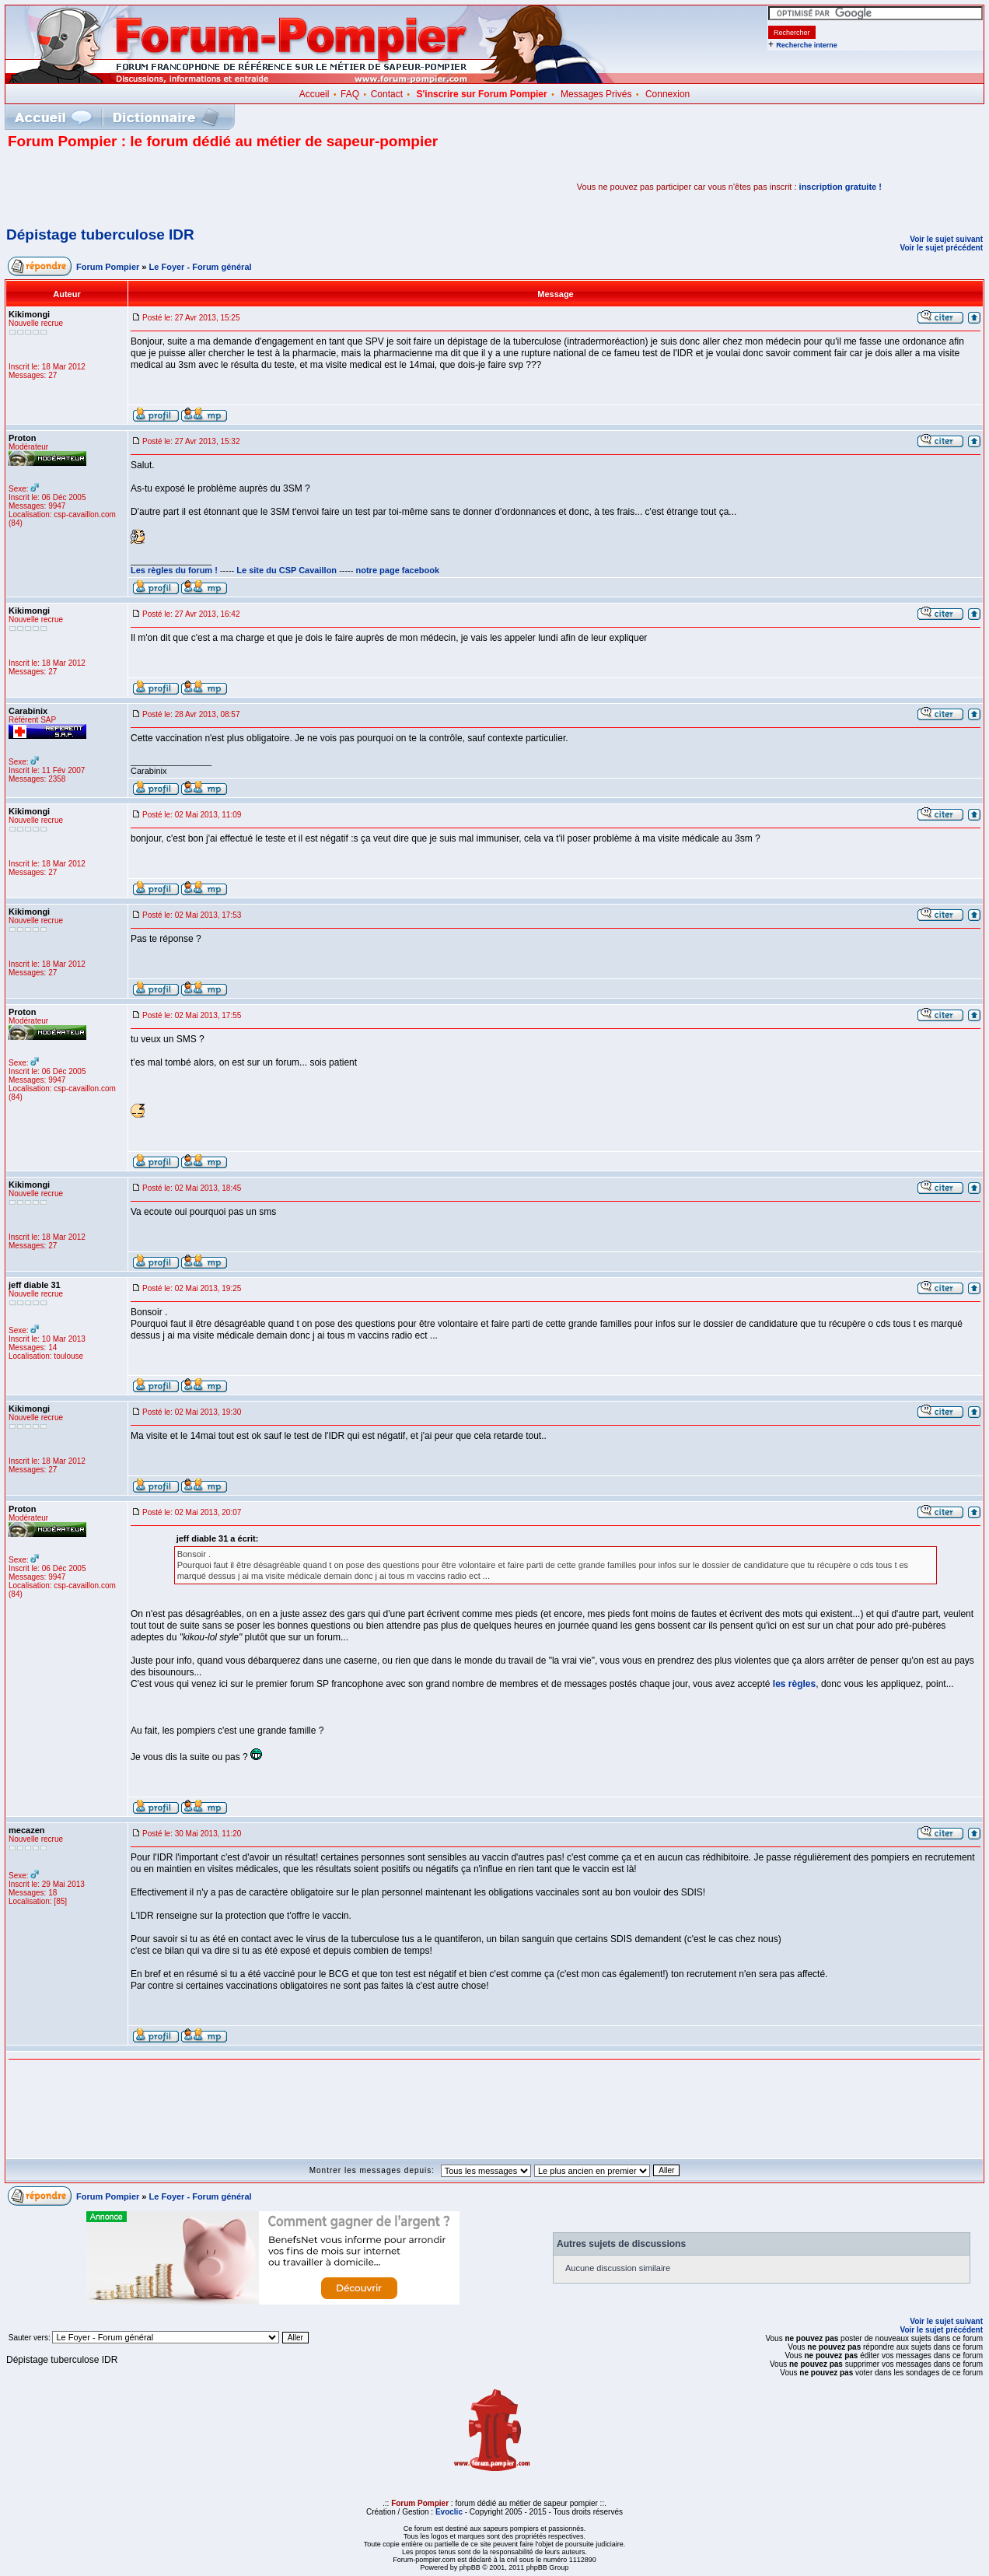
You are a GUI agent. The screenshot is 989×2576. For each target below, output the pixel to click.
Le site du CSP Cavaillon (286, 570)
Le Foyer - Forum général (200, 266)
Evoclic (449, 2512)
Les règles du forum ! (174, 570)
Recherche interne (806, 45)
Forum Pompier (107, 266)
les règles (794, 1683)
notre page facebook (398, 570)
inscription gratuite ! (840, 186)
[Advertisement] (190, 186)
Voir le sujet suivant (946, 239)
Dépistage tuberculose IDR (100, 234)
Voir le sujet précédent (941, 247)
